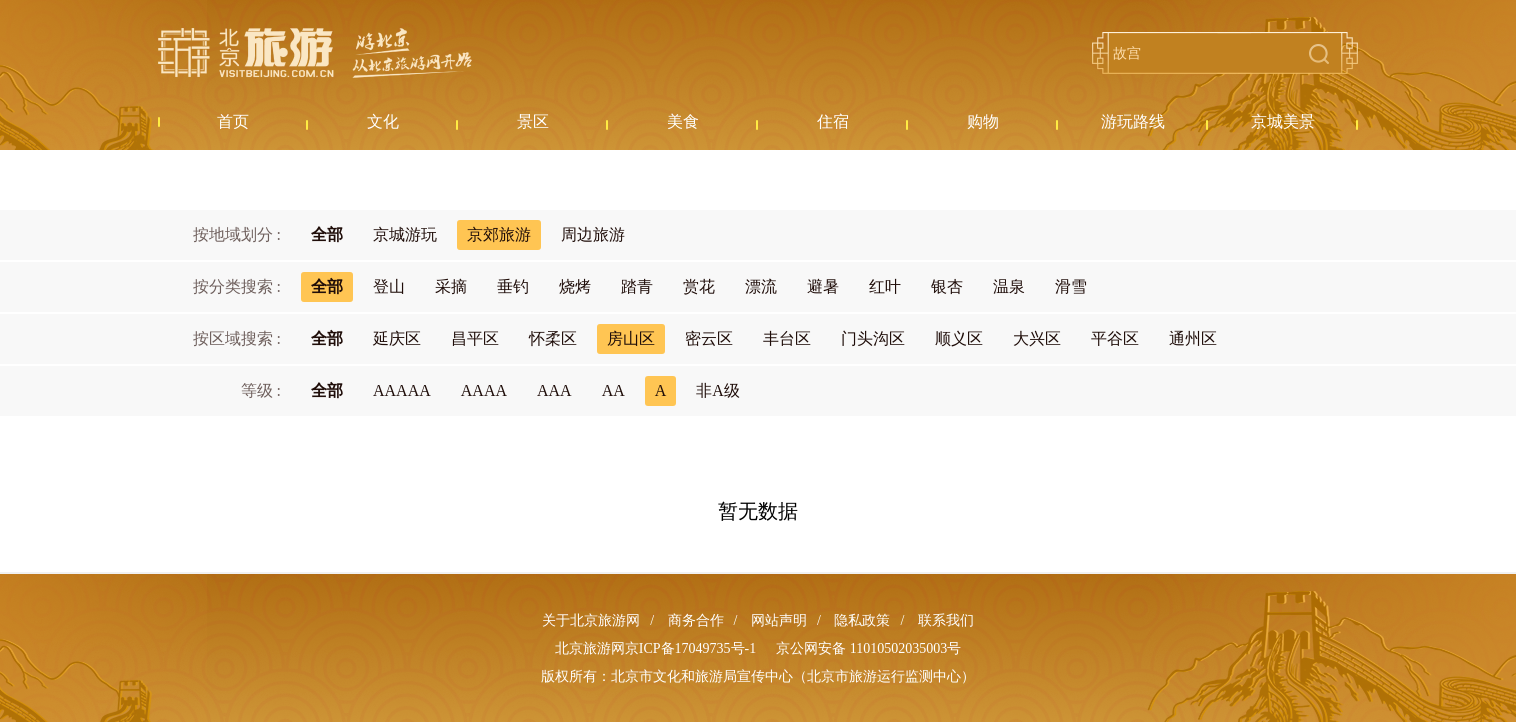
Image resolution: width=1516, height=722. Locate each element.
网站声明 (779, 620)
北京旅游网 (315, 53)
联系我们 (946, 620)
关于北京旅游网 (591, 620)
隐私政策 (862, 620)
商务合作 (696, 620)
